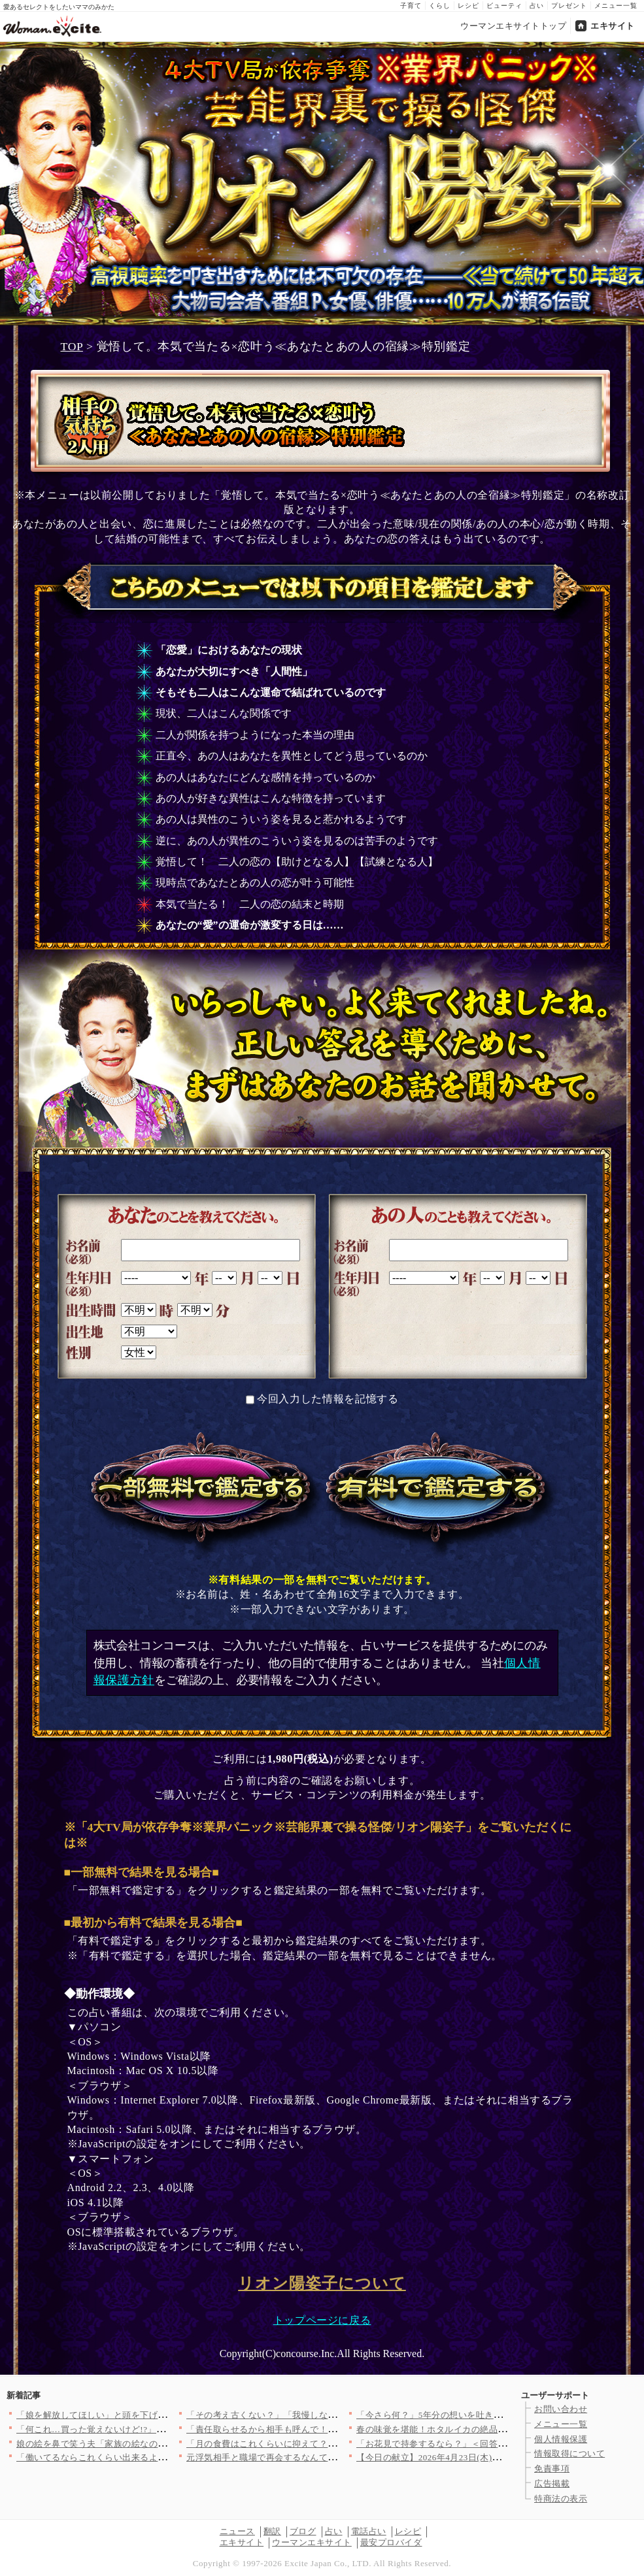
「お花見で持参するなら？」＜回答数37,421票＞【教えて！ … (480, 2444)
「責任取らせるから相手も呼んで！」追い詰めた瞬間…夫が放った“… (325, 2429)
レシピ (468, 5)
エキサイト (612, 26)
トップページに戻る (322, 2320)
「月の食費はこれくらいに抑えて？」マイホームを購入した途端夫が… (327, 2444)
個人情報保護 (560, 2439)
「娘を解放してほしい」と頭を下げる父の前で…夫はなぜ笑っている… (157, 2415)
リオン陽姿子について (322, 2283)
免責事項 (551, 2468)
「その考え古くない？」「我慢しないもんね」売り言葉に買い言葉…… (327, 2415)
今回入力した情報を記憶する (327, 1398)
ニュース (237, 2531)
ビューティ (504, 5)
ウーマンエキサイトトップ (513, 26)
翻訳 (272, 2531)
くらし (439, 5)
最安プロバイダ (391, 2542)
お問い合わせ (560, 2409)
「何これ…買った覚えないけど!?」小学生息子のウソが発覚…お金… (152, 2429)
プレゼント (569, 5)
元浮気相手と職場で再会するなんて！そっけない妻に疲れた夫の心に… (327, 2457)
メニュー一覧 (615, 5)
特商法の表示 (560, 2498)
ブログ (303, 2531)
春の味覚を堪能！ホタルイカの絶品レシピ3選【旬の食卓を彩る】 (486, 2429)
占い (537, 5)
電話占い (368, 2531)
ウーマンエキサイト (312, 2542)
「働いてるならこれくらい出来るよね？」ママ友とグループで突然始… (157, 2457)
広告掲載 (551, 2483)
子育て (411, 5)
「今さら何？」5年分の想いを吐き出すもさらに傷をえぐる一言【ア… (495, 2415)
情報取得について (569, 2453)
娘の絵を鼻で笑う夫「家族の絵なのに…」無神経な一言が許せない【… (157, 2444)
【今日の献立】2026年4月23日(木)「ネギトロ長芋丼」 (463, 2457)
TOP (72, 346)
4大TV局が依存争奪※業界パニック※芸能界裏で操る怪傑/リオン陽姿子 (322, 183)
